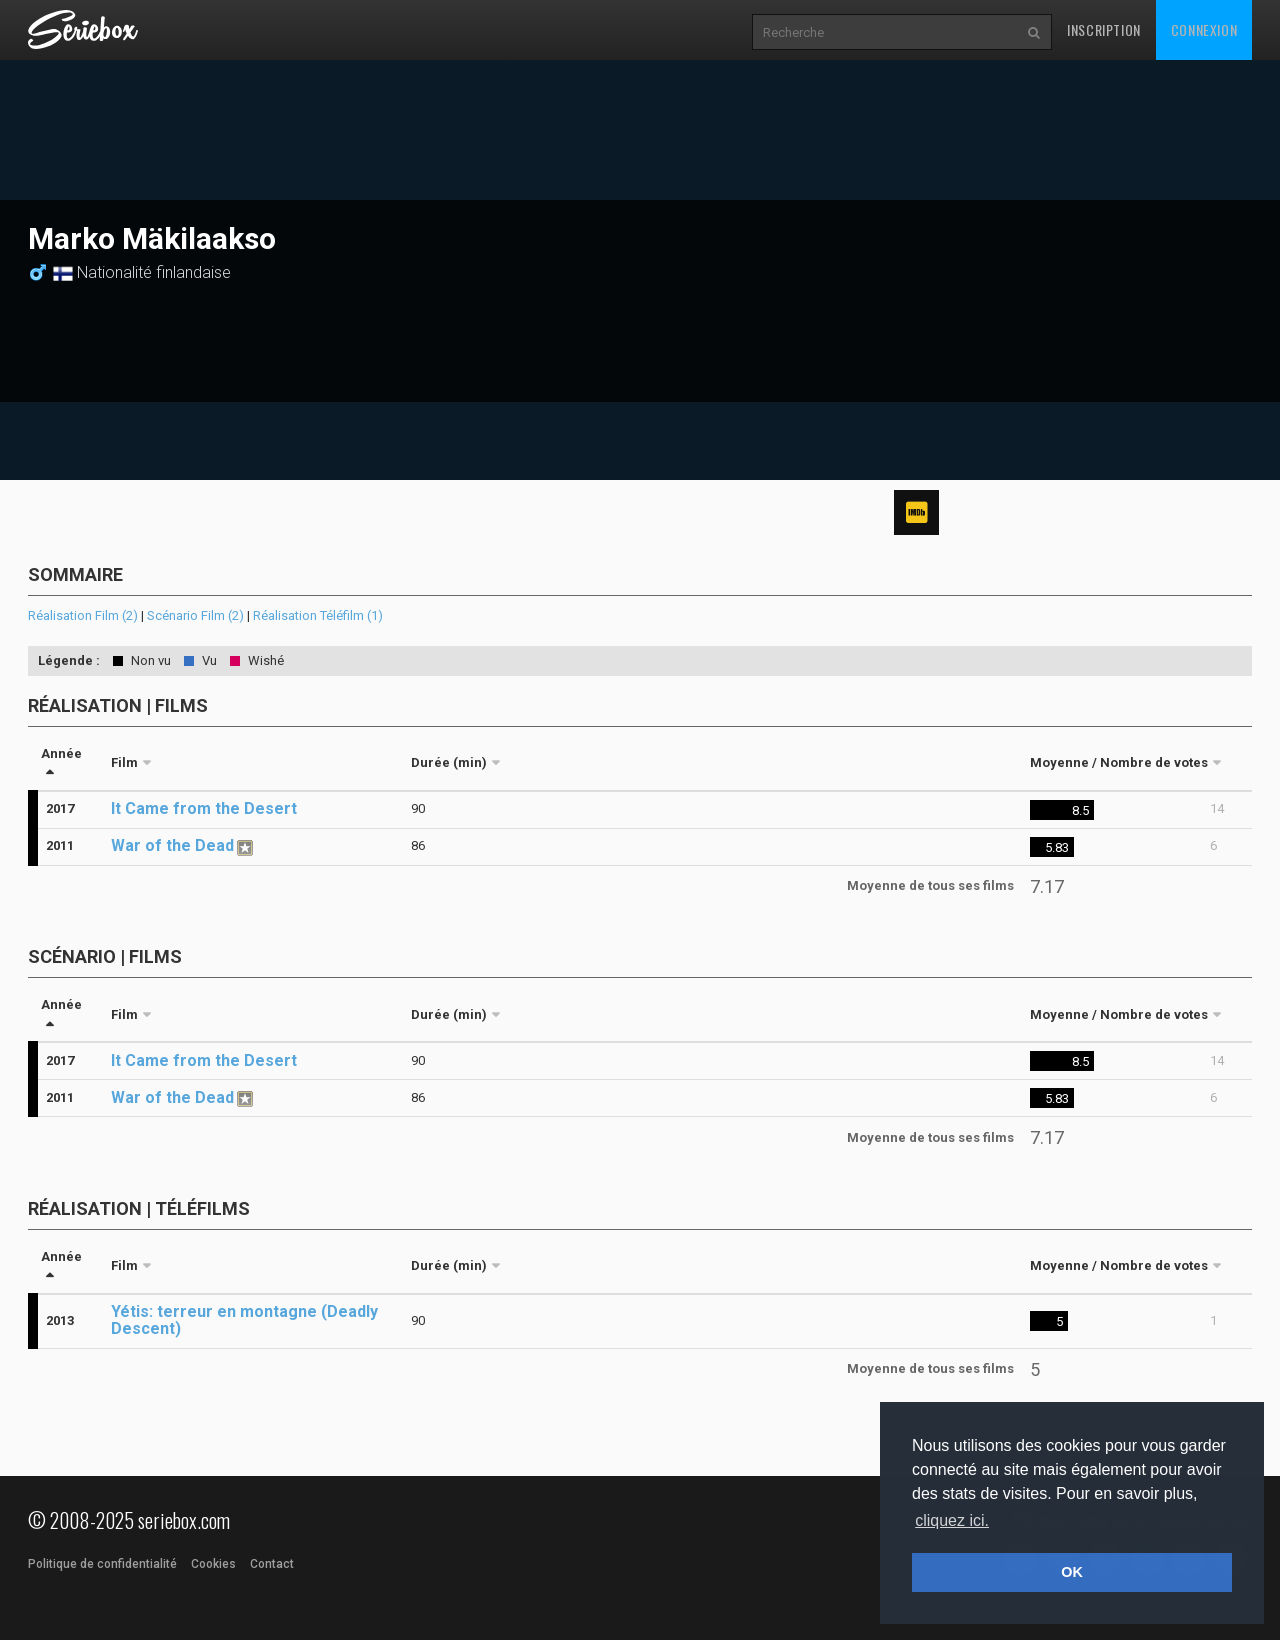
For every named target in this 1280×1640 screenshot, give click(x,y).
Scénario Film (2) (195, 615)
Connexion (1204, 29)
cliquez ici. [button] (952, 1520)
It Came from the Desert (204, 808)
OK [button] (1072, 1572)
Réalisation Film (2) (83, 615)
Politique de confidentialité (102, 1564)
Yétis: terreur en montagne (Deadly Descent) (244, 1320)
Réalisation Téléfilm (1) (318, 615)
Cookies (213, 1564)
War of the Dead (172, 845)
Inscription (1104, 29)
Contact (272, 1564)
